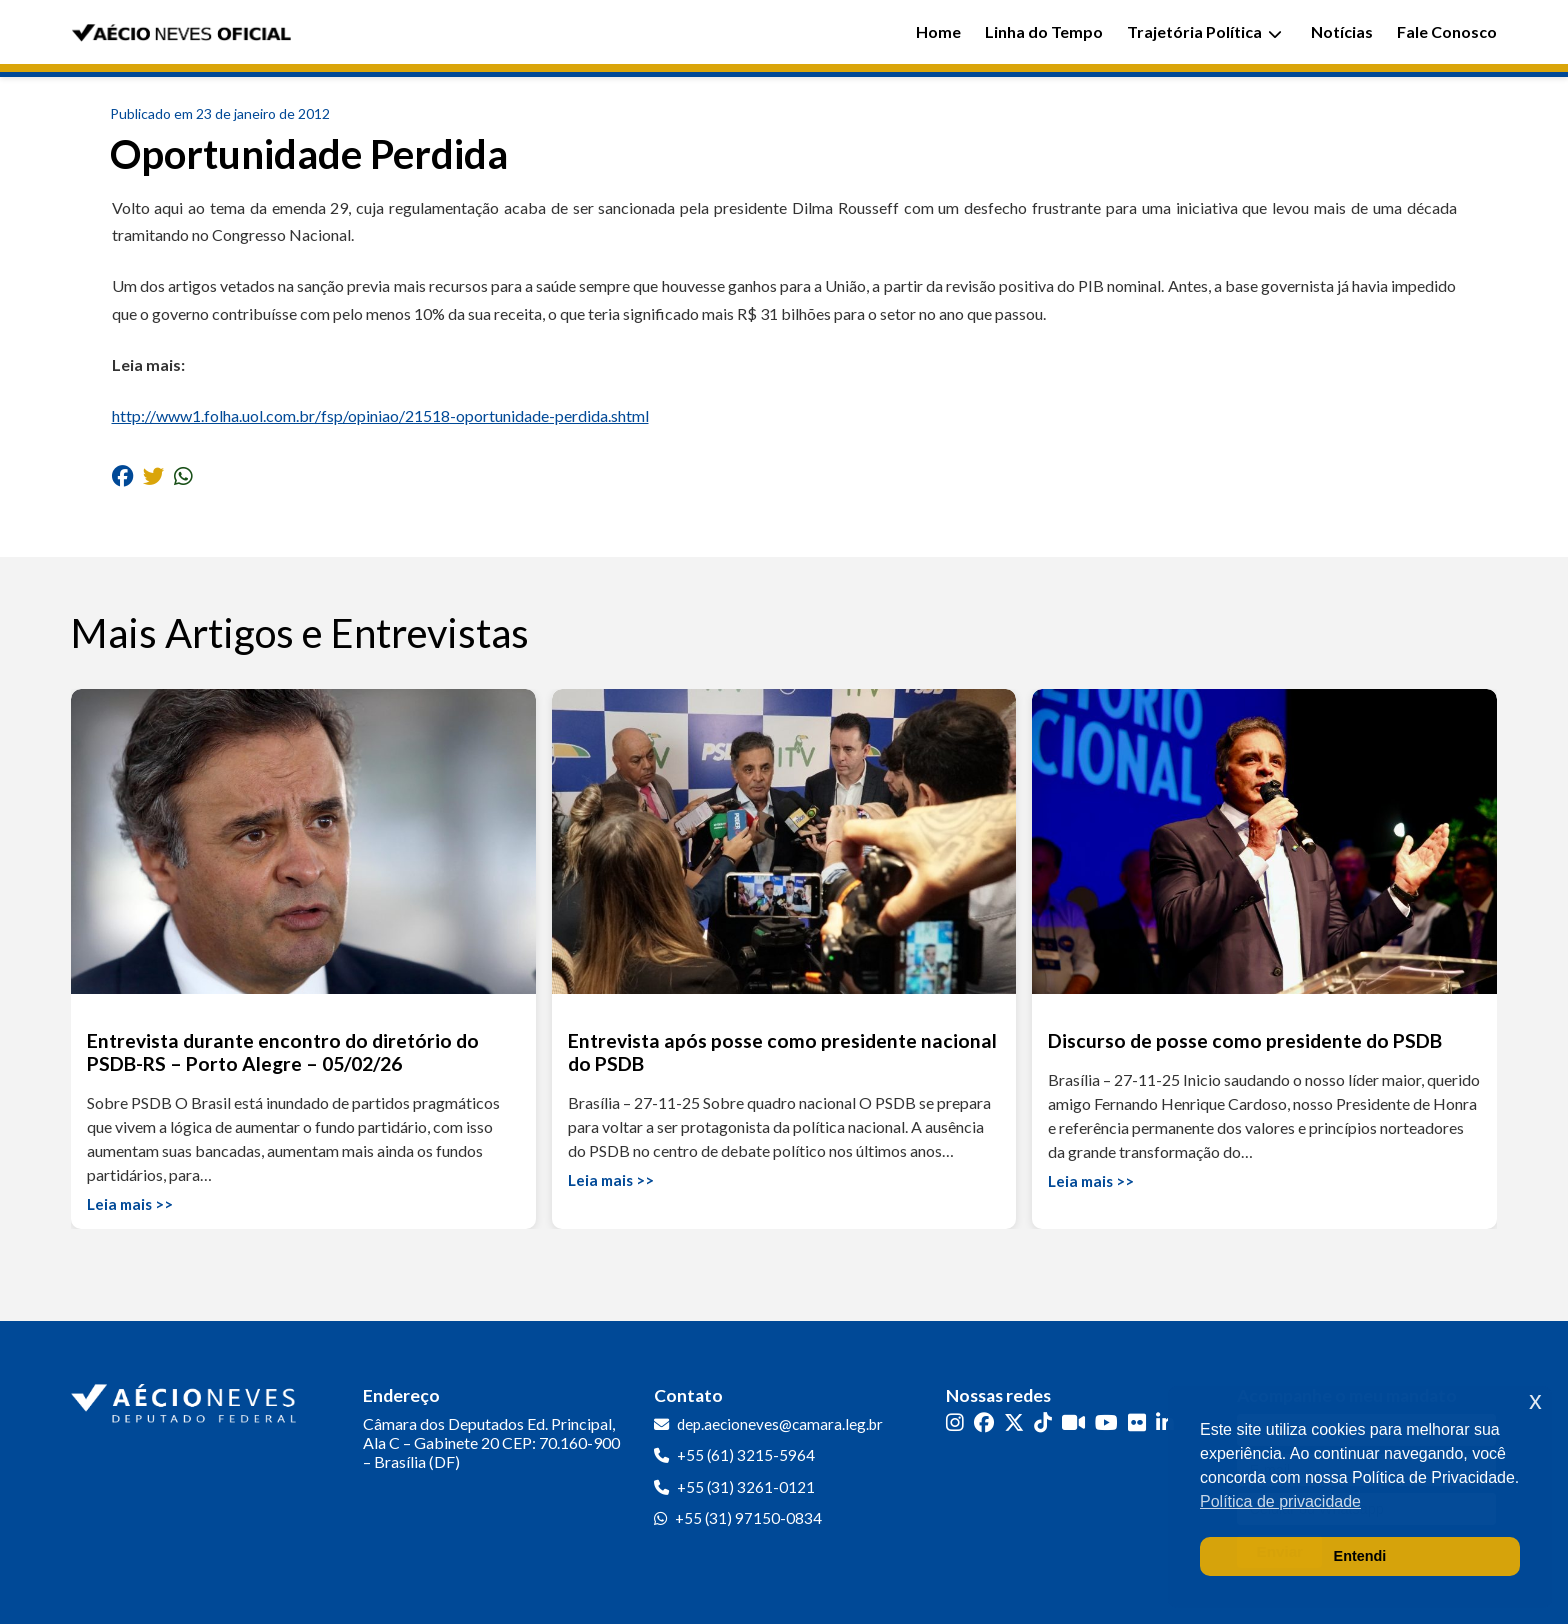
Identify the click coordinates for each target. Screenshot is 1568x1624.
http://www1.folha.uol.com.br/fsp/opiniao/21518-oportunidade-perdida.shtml (380, 415)
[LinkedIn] (1165, 1422)
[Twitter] (1014, 1422)
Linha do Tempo (1044, 31)
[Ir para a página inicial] (186, 1399)
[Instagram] (955, 1422)
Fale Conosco (1447, 31)
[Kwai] (1073, 1422)
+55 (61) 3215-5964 (746, 1455)
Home (938, 31)
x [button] (1535, 1400)
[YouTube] (1106, 1422)
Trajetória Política (1204, 31)
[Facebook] (984, 1422)
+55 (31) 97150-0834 (748, 1518)
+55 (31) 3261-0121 (746, 1487)
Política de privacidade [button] (1280, 1501)
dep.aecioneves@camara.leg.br (780, 1424)
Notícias (1342, 31)
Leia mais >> (130, 1204)
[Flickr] (1137, 1422)
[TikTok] (1043, 1422)
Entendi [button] (1360, 1556)
